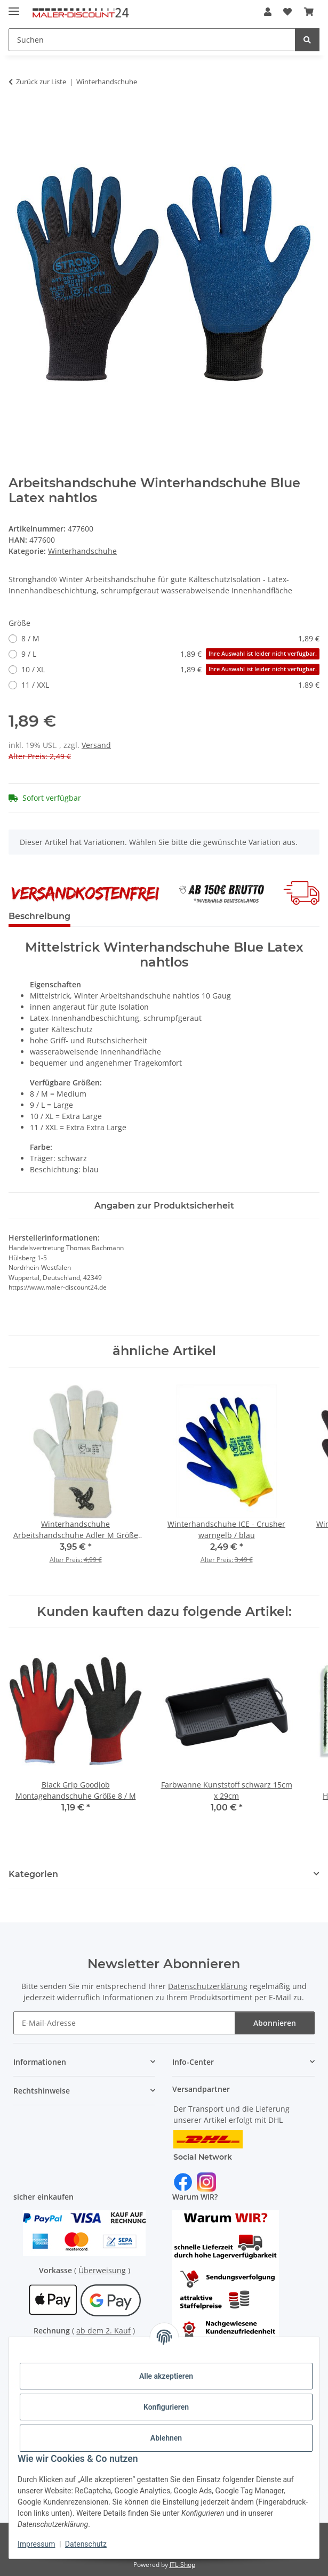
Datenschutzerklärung (207, 1986)
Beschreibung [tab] (39, 916)
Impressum (36, 2544)
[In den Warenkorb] (17, 115)
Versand (96, 745)
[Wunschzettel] (287, 11)
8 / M (170, 638)
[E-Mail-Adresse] (124, 2022)
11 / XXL (170, 684)
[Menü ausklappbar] (14, 6)
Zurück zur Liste (41, 81)
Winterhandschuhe (82, 551)
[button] (267, 11)
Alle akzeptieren (166, 2376)
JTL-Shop (182, 2564)
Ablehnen (166, 2438)
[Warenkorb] (308, 11)
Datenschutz (86, 2544)
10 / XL (170, 669)
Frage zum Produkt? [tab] (211, 916)
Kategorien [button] (33, 1874)
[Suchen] (152, 39)
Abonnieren (274, 2023)
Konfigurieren (166, 2407)
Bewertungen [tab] (118, 916)
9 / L (170, 653)
